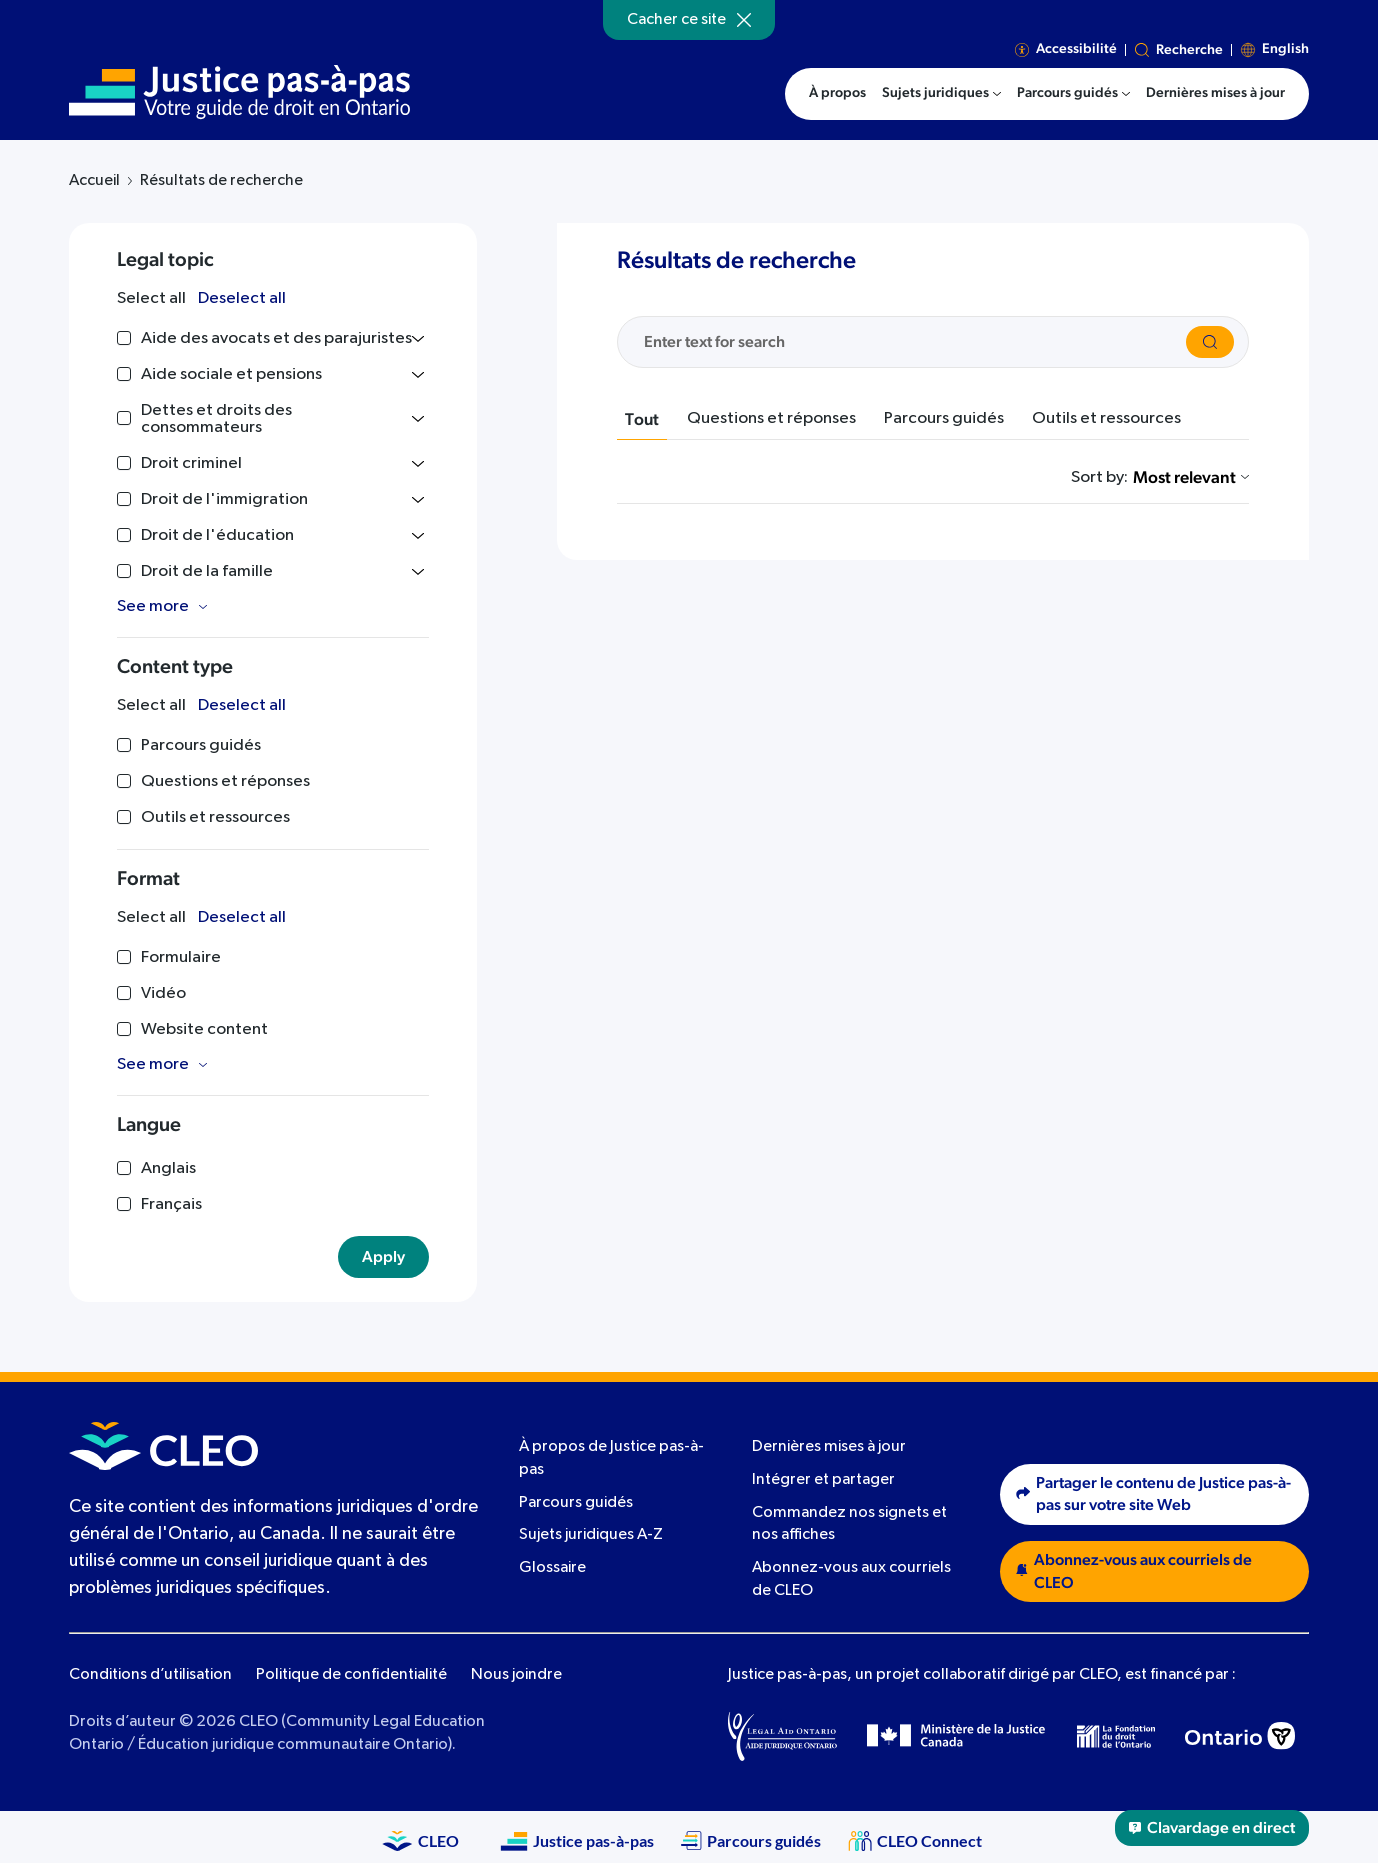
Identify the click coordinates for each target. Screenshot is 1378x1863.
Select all (151, 298)
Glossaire (552, 1568)
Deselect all (242, 298)
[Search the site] (911, 342)
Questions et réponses (771, 418)
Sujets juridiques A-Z (591, 1535)
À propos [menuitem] (837, 93)
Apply (383, 1257)
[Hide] (744, 20)
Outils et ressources (1106, 418)
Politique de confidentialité (351, 1675)
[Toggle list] (418, 339)
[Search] (1210, 342)
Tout (642, 419)
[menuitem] (941, 94)
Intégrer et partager (823, 1480)
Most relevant (1191, 477)
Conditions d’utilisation (150, 1675)
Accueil (94, 181)
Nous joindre (516, 1675)
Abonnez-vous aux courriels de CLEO (1134, 1571)
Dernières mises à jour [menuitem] (1215, 93)
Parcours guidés (944, 418)
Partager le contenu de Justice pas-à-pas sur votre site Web (1153, 1494)
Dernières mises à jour (829, 1447)
